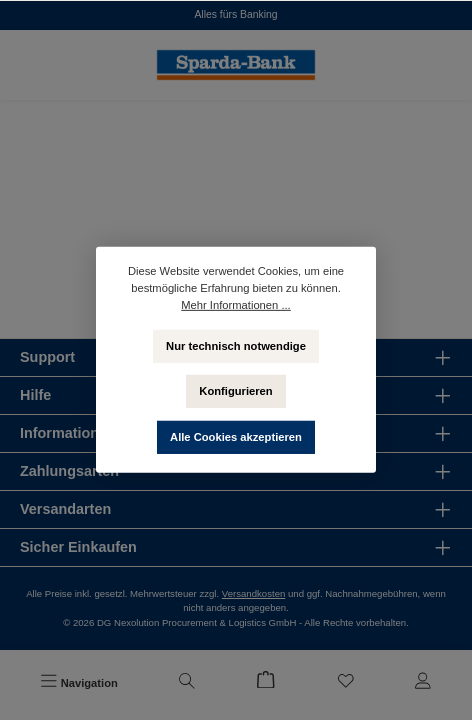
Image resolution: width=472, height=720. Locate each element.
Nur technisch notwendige (236, 345)
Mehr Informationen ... (235, 305)
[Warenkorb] (266, 683)
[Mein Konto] (423, 683)
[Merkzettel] (346, 683)
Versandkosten (253, 593)
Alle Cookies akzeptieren (236, 437)
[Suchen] (187, 683)
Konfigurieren (235, 391)
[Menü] (79, 683)
